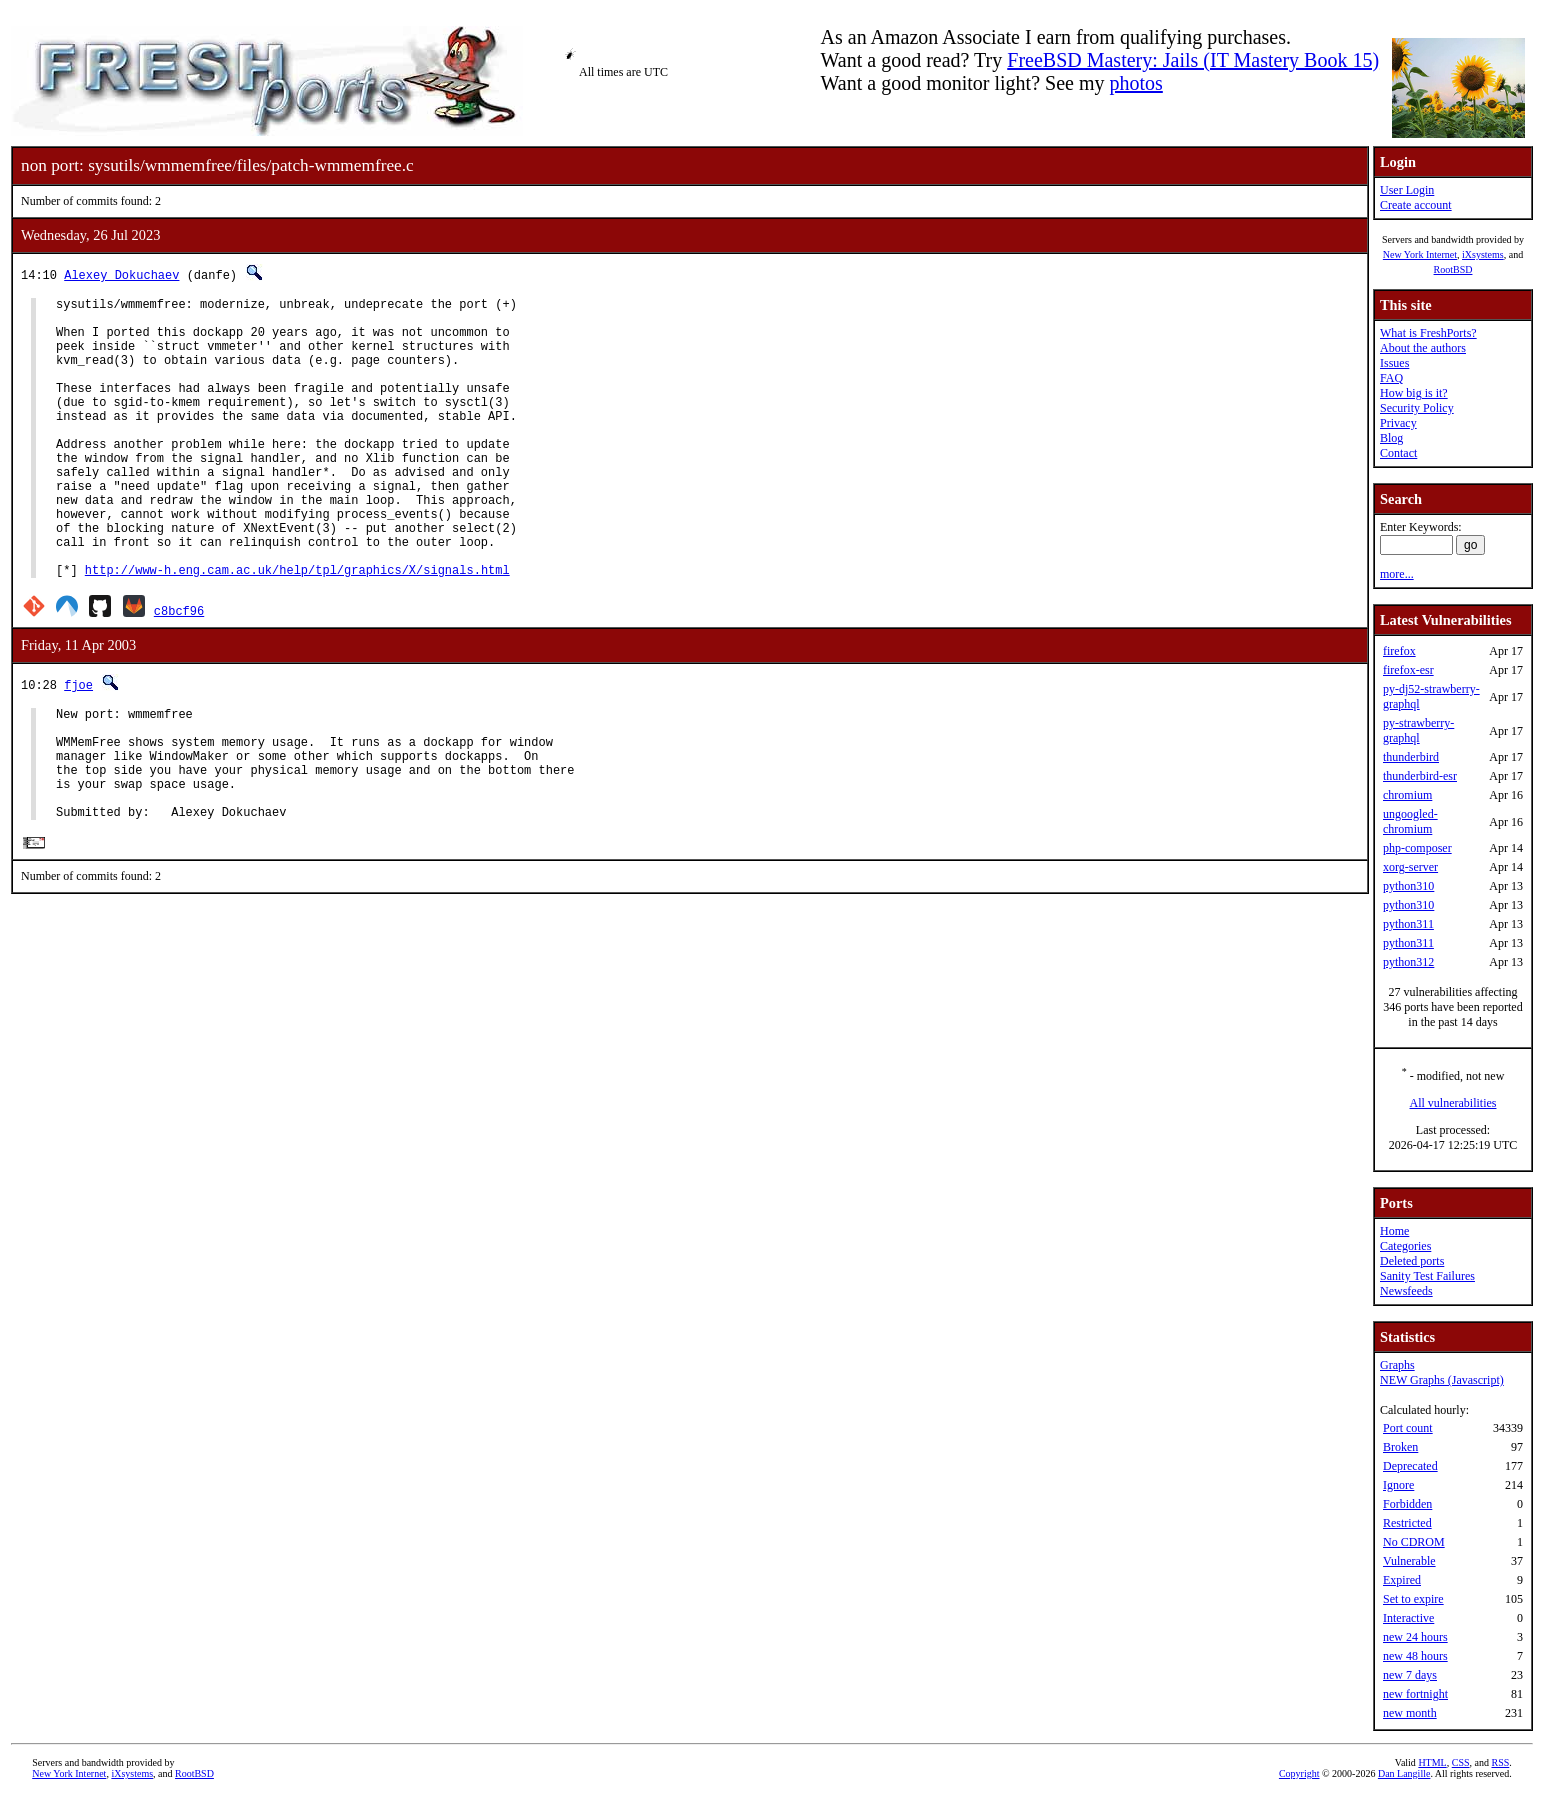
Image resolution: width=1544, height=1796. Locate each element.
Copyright (1299, 1773)
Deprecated (1410, 1466)
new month (1410, 1713)
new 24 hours (1415, 1637)
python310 (1408, 886)
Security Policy (1417, 408)
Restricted (1407, 1523)
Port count (1408, 1428)
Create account (1416, 205)
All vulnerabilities (1453, 1103)
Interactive (1408, 1618)
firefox (1399, 651)
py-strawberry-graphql (1418, 730)
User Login (1407, 190)
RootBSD (1453, 269)
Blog (1391, 438)
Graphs (1397, 1365)
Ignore (1398, 1485)
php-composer (1417, 848)
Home (1394, 1231)
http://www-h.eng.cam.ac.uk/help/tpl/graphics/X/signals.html (297, 629)
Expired (1402, 1580)
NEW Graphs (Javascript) (1442, 1380)
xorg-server (1410, 867)
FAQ (1391, 378)
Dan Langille (1404, 1773)
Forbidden (1407, 1504)
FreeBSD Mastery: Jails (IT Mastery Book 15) (1193, 60)
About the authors (1423, 348)
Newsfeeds (1406, 1291)
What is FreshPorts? (1428, 333)
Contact (1398, 453)
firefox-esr (1408, 670)
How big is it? (1414, 393)
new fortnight (1415, 1694)
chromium (1407, 795)
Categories (1405, 1246)
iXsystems (1483, 254)
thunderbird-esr (1420, 776)
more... (1397, 574)
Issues (1394, 363)
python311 (1408, 924)
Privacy (1398, 423)
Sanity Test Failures (1427, 1276)
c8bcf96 (179, 670)
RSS (1500, 1762)
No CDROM (1414, 1542)
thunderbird (1411, 757)
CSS (1461, 1762)
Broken (1400, 1447)
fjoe (78, 744)
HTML (1432, 1762)
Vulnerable (1409, 1561)
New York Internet (1420, 254)
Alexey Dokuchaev (121, 274)
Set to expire (1413, 1599)
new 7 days (1410, 1675)
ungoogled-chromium (1410, 821)
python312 (1408, 962)
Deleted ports (1412, 1261)
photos (1135, 83)
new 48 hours (1415, 1656)
